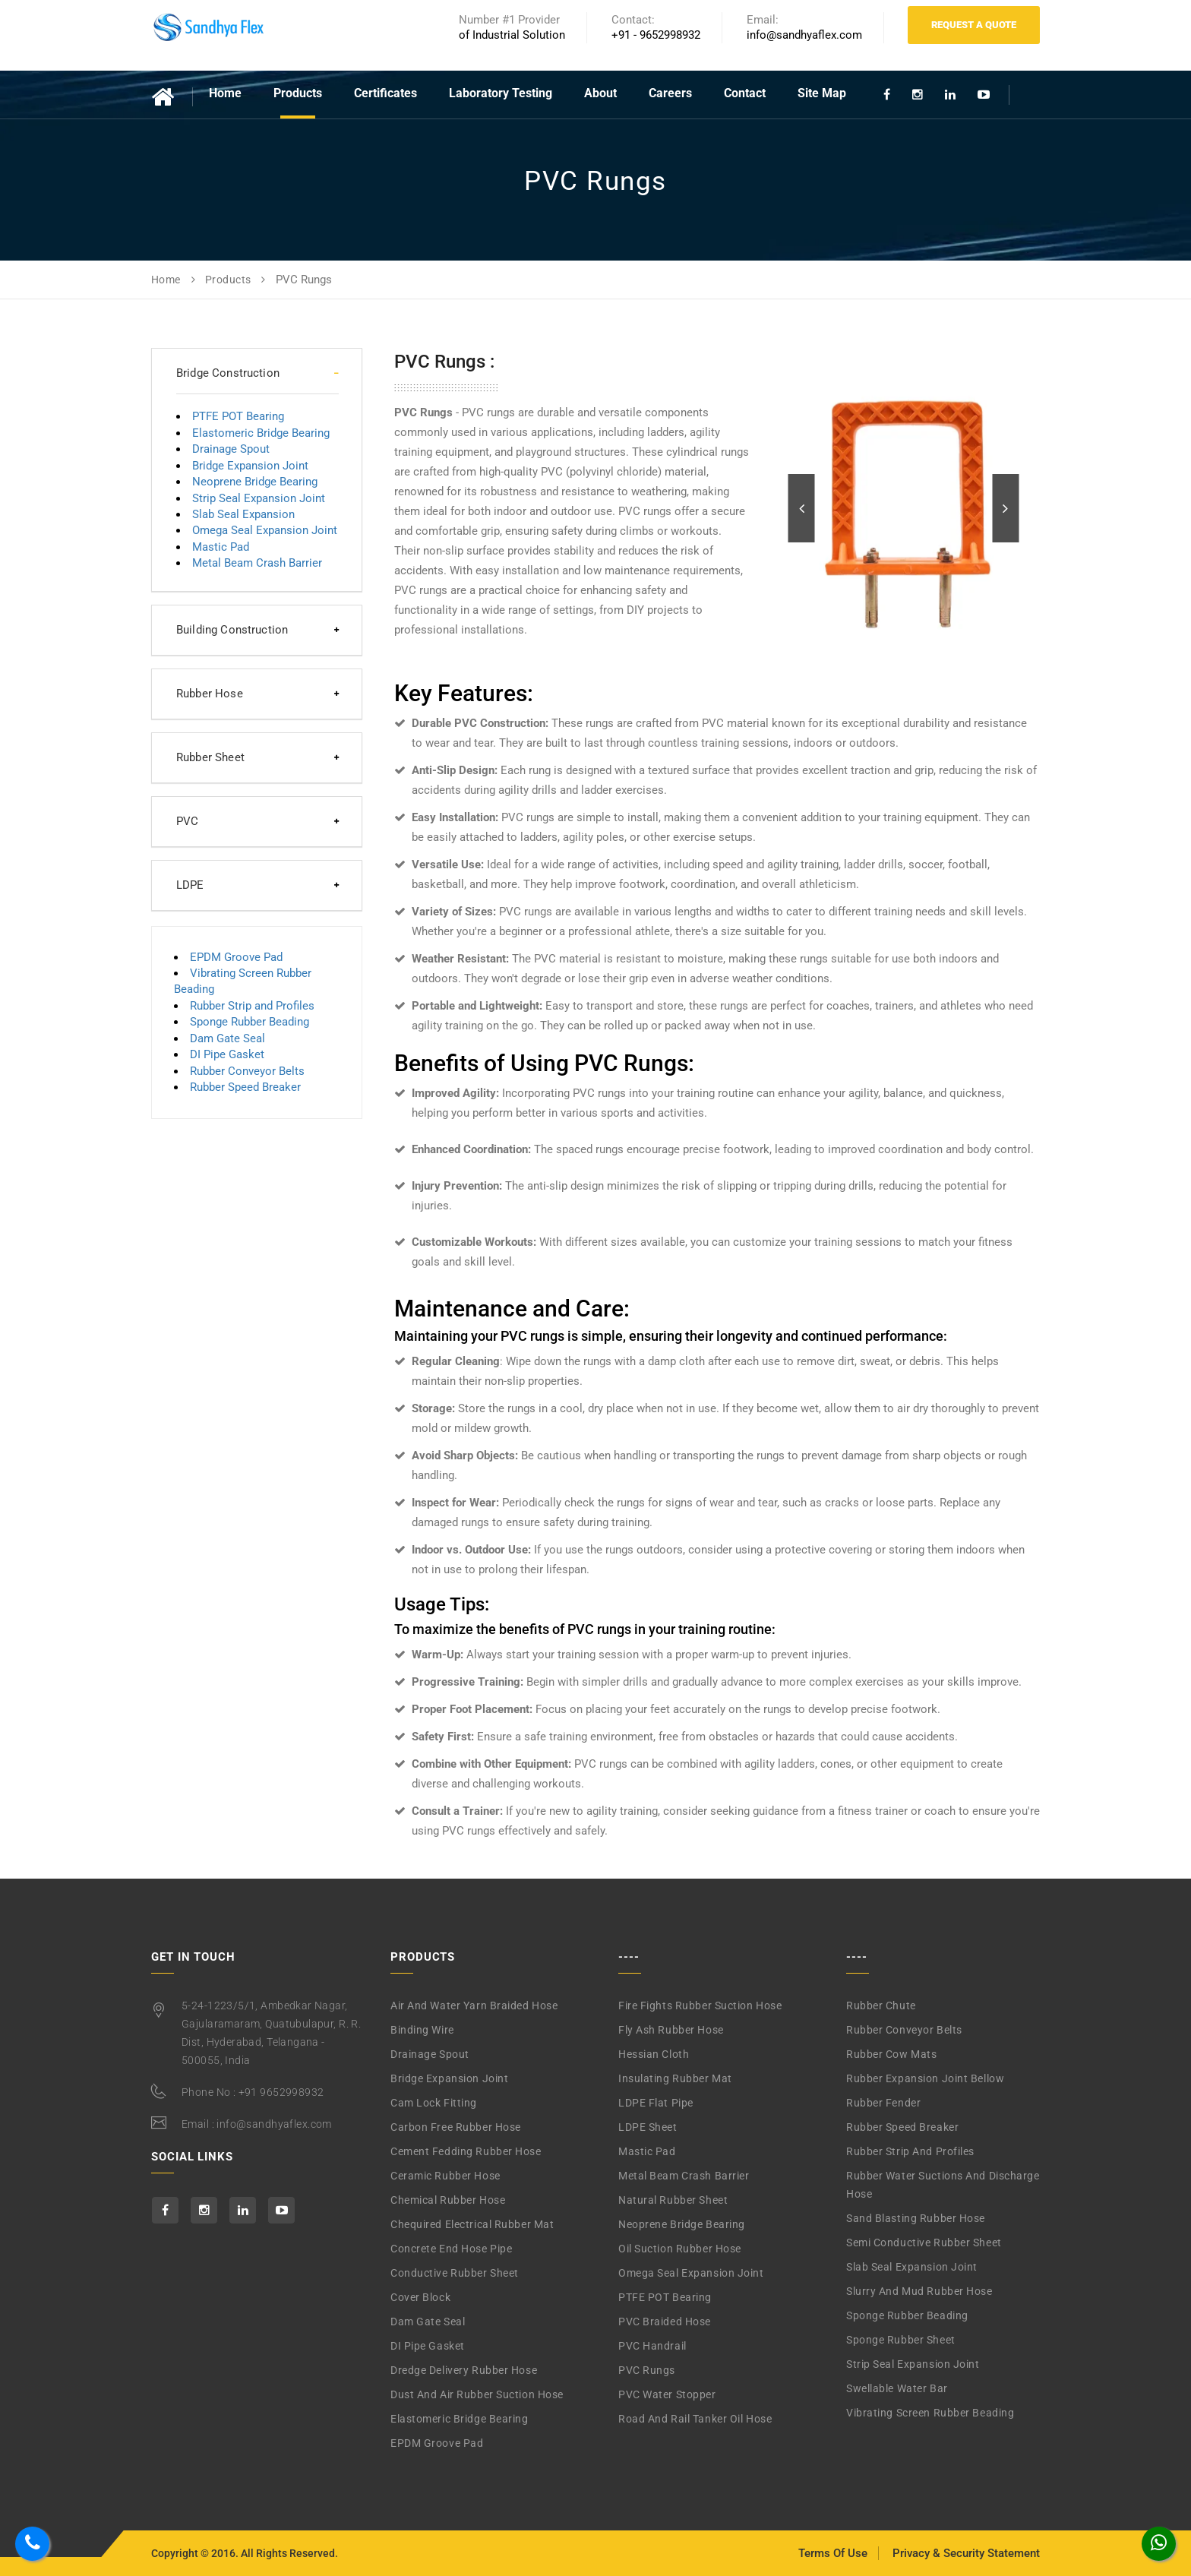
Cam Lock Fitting (433, 2103)
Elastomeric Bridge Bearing (261, 433)
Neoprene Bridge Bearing (254, 481)
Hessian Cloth (653, 2054)
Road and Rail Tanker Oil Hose (695, 2419)
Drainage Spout (231, 449)
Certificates (385, 93)
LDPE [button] (190, 885)
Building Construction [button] (232, 630)
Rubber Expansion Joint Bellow (925, 2078)
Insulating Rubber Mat (675, 2078)
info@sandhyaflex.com (273, 2124)
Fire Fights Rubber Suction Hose (700, 2005)
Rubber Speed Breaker (245, 1087)
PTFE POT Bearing (238, 416)
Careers (670, 93)
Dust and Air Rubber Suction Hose (477, 2394)
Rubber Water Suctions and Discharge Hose (943, 2185)
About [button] (600, 93)
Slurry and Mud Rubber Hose (919, 2291)
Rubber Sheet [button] (210, 757)
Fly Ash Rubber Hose (671, 2030)
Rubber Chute (881, 2005)
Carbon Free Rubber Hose (455, 2127)
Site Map (822, 93)
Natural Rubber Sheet (673, 2200)
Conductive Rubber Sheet (454, 2273)
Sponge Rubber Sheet (901, 2340)
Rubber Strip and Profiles (252, 1006)
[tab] (257, 373)
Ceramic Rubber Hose (445, 2176)
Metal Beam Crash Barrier (257, 563)
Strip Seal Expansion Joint (258, 498)
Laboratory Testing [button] (500, 93)
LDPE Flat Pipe (655, 2103)
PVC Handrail (652, 2346)
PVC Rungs (646, 2370)
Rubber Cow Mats (891, 2054)
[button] (801, 508)
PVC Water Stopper (667, 2394)
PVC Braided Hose (664, 2321)
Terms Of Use (832, 2553)
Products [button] (297, 93)
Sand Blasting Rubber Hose (915, 2218)
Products (228, 279)
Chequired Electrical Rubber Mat (472, 2224)
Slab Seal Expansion (243, 514)
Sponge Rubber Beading (249, 1022)
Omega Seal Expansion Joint (264, 530)
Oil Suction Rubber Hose (679, 2249)
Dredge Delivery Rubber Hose (463, 2370)
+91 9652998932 (281, 2092)
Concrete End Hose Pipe (451, 2249)
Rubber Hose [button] (209, 693)
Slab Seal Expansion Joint (912, 2267)
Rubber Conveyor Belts (247, 1071)
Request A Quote (973, 24)
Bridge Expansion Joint (250, 466)
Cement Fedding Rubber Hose (466, 2151)
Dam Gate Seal (227, 1038)
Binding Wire (422, 2030)
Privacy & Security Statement (966, 2553)
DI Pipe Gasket (227, 1054)
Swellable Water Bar (897, 2388)
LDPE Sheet (648, 2127)
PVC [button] (187, 821)
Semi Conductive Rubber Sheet (924, 2242)
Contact (745, 93)
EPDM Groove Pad (236, 957)
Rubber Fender (883, 2103)
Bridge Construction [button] (228, 373)
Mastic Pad (220, 547)
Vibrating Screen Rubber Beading (930, 2413)
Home (225, 93)
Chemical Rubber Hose (447, 2200)
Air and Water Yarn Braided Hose (474, 2005)
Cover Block (420, 2297)
